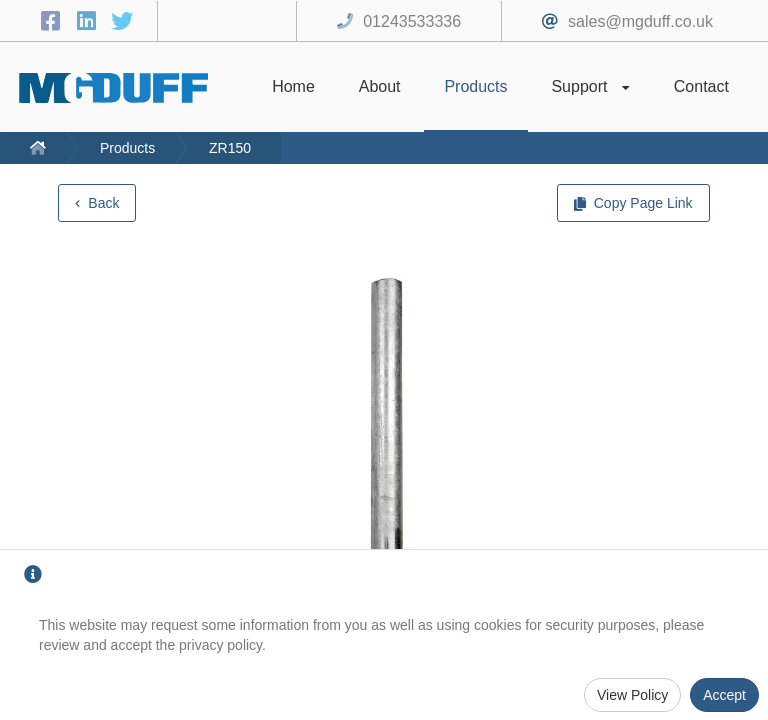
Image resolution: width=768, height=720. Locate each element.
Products (127, 148)
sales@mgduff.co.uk (640, 21)
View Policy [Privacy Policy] (632, 695)
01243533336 (412, 21)
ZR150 (230, 148)
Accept (724, 695)
